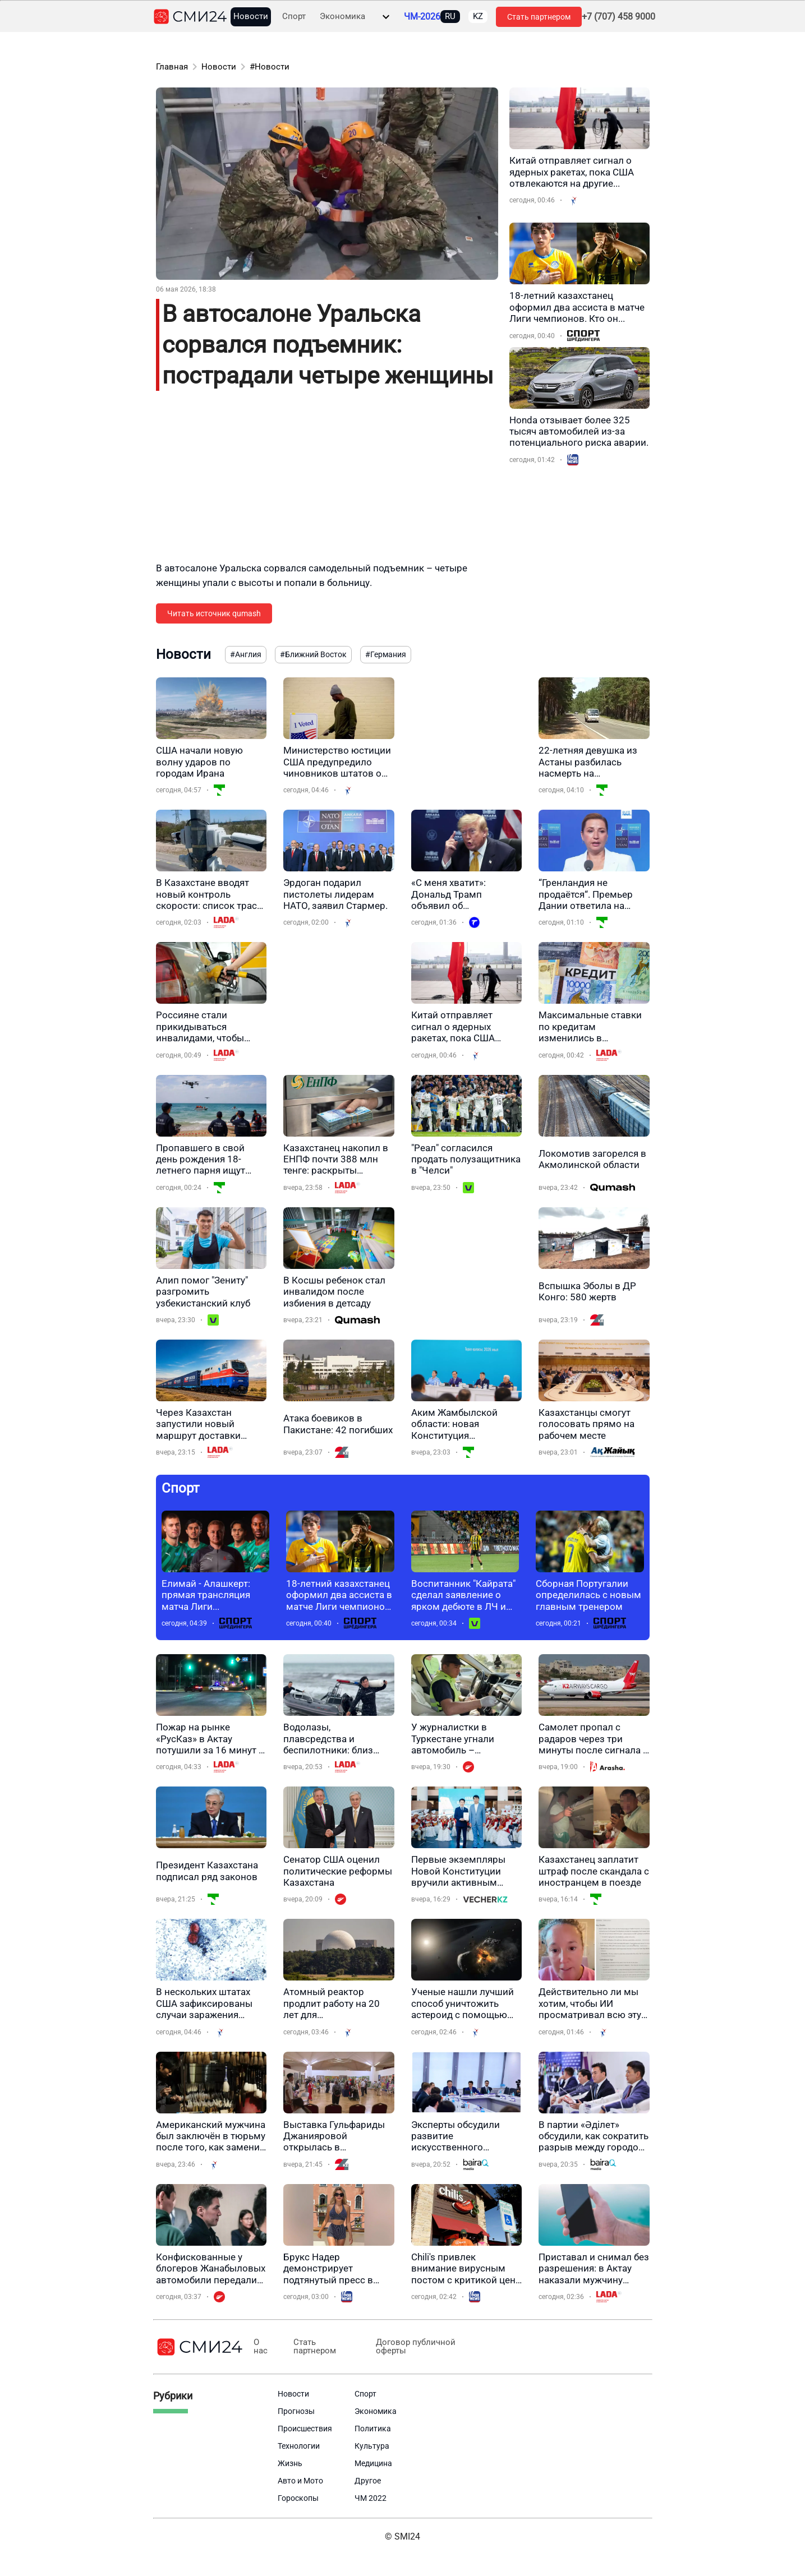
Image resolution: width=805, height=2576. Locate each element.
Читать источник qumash (214, 613)
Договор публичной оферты (410, 2346)
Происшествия (305, 2428)
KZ (478, 16)
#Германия (385, 654)
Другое (368, 2480)
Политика (373, 2428)
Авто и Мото (300, 2480)
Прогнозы (296, 2411)
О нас (261, 2346)
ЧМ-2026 (422, 16)
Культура (372, 2445)
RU (450, 16)
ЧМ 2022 (371, 2498)
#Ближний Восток (313, 654)
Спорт (294, 16)
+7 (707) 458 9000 (618, 16)
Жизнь (290, 2463)
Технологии (299, 2445)
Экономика (342, 16)
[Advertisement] (327, 482)
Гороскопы (298, 2498)
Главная (172, 67)
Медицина (373, 2463)
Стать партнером (539, 16)
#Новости (269, 67)
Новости (250, 16)
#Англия (245, 654)
